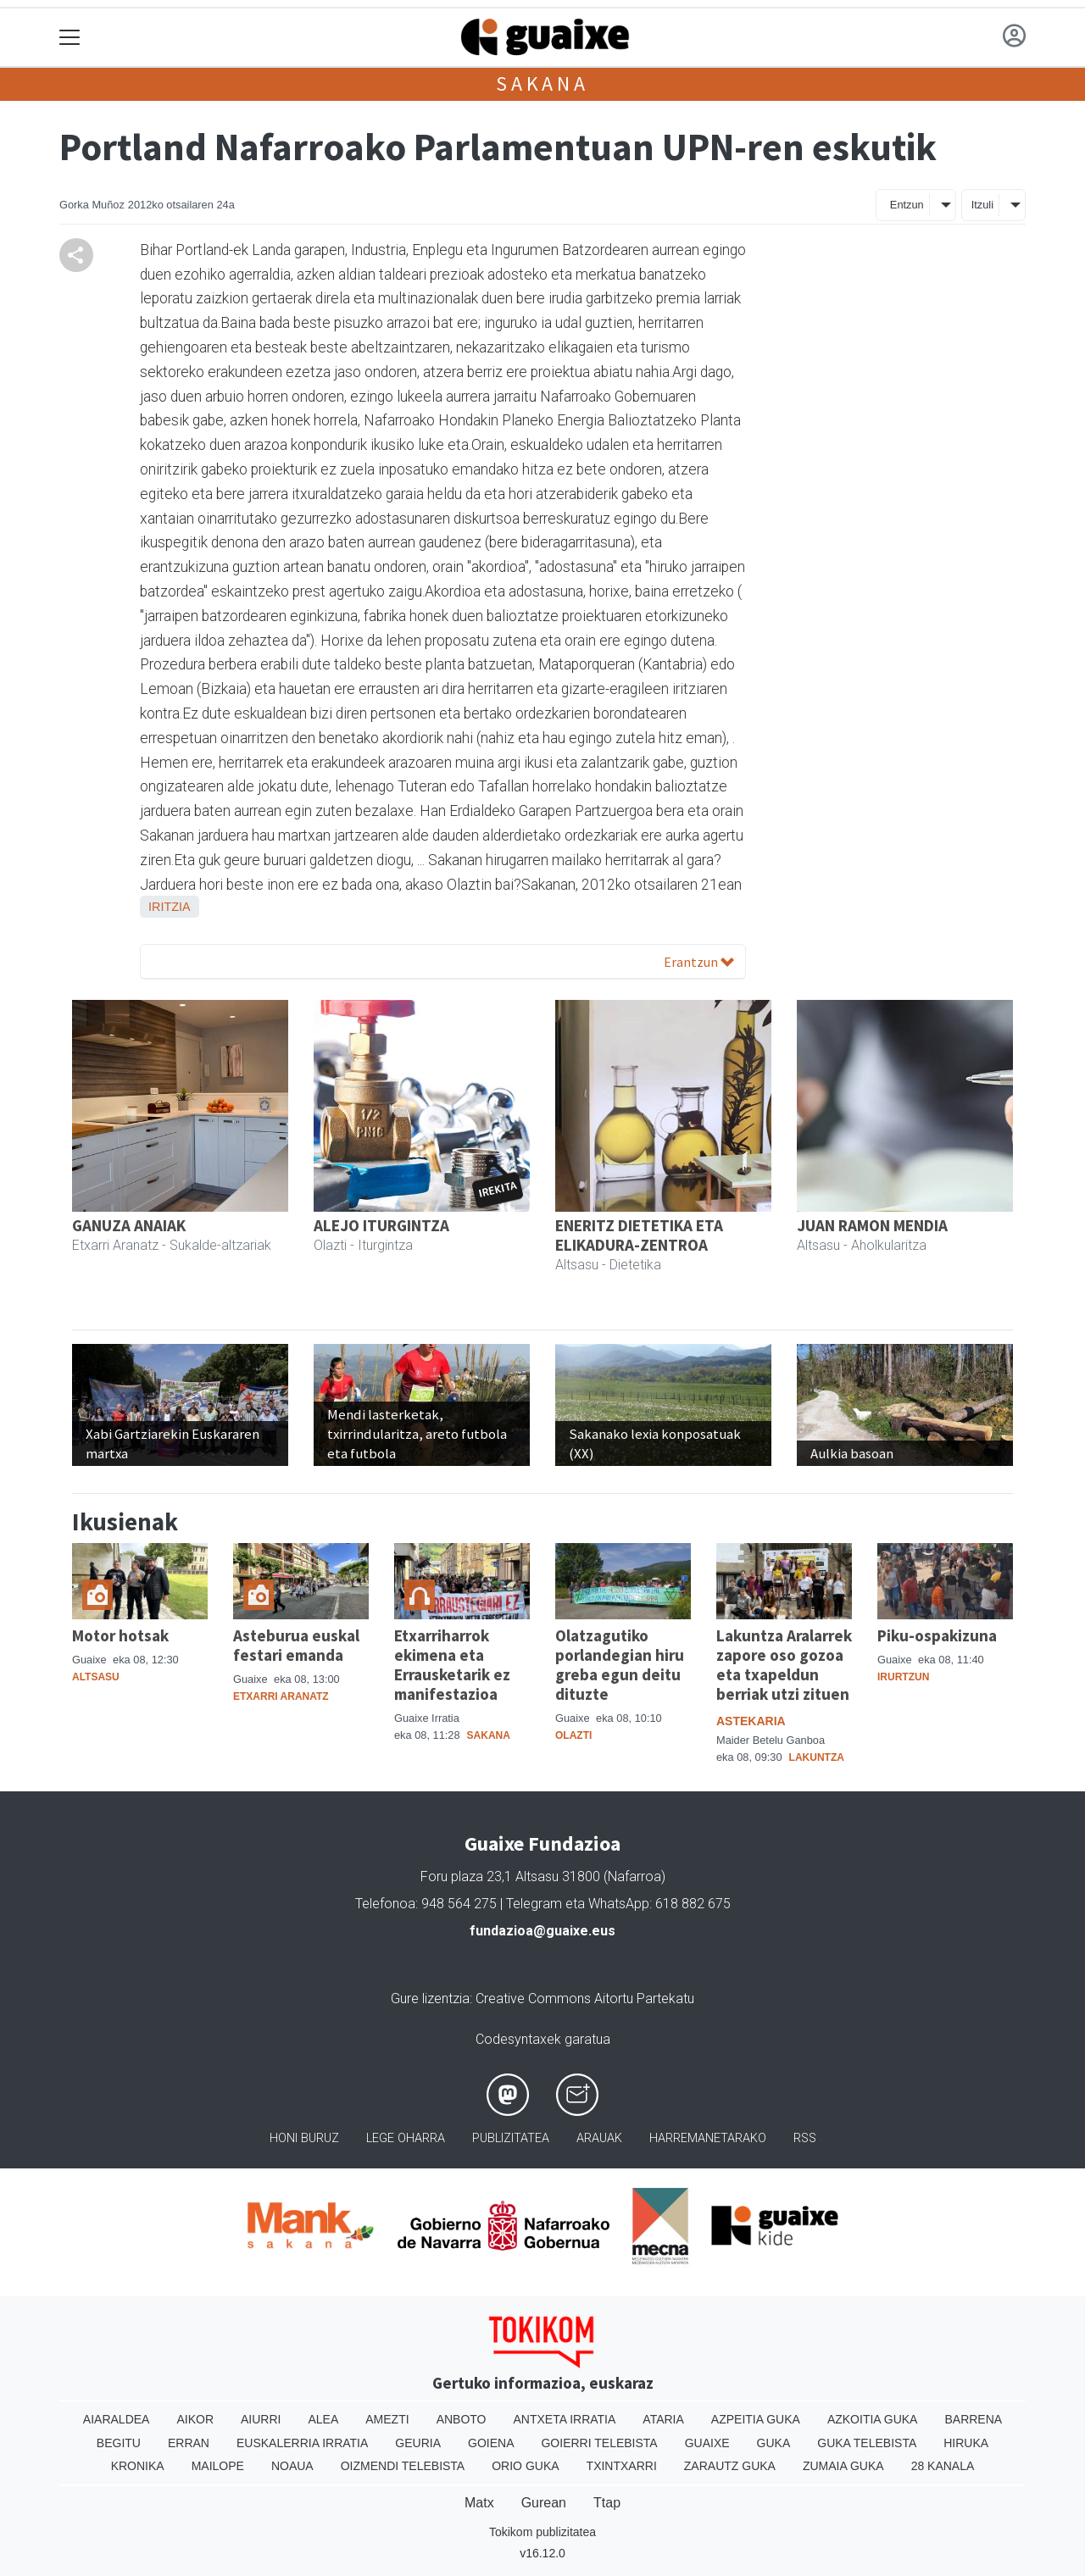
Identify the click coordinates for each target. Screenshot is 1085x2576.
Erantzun (699, 961)
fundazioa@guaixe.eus (542, 1931)
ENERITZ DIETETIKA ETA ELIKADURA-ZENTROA (639, 1235)
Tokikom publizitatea (542, 2532)
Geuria (418, 2443)
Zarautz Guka (730, 2466)
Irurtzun (903, 1677)
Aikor (195, 2419)
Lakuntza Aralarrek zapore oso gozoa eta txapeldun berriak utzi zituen (784, 1664)
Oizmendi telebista (403, 2466)
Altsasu (96, 1677)
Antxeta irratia (565, 2419)
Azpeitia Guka (755, 2419)
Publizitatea (510, 2138)
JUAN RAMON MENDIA (872, 1225)
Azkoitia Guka (872, 2419)
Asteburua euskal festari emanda (296, 1645)
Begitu (119, 2443)
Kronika (137, 2466)
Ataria (663, 2419)
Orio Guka (525, 2466)
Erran (188, 2443)
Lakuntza (816, 1757)
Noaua (292, 2466)
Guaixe (707, 2443)
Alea (323, 2419)
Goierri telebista (599, 2443)
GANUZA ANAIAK (129, 1225)
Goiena (491, 2443)
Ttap (606, 2503)
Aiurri (261, 2419)
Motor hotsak (120, 1635)
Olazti (573, 1735)
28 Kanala (943, 2466)
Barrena (973, 2419)
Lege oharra (405, 2138)
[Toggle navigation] (70, 38)
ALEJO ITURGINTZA (381, 1225)
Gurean (543, 2503)
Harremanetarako (707, 2138)
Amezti (387, 2419)
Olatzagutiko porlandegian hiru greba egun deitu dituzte (619, 1664)
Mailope (218, 2466)
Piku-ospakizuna (937, 1635)
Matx (479, 2503)
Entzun (907, 204)
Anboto (462, 2419)
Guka (774, 2443)
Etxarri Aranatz (281, 1696)
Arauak (599, 2138)
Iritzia (169, 906)
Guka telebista (866, 2443)
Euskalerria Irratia (302, 2443)
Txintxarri (622, 2466)
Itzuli (982, 204)
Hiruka (965, 2443)
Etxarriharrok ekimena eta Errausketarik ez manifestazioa (452, 1664)
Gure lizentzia (430, 1998)
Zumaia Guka (843, 2466)
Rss (804, 2138)
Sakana (542, 83)
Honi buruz (304, 2138)
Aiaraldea (116, 2419)
